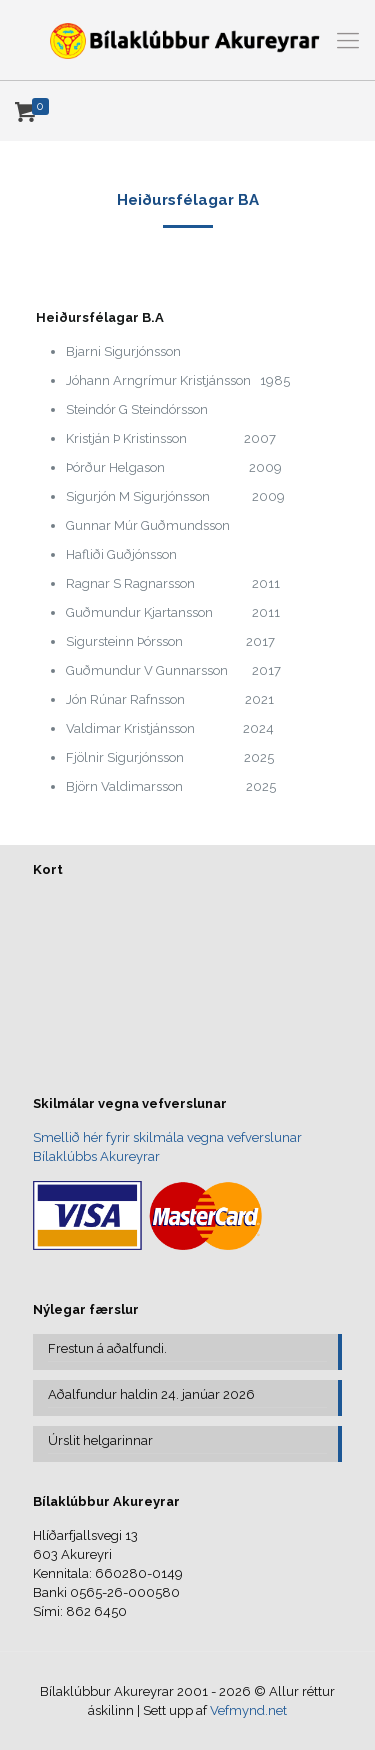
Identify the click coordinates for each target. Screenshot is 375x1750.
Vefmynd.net (248, 1710)
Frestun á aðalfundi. (107, 1348)
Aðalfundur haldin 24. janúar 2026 (151, 1394)
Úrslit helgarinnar (100, 1440)
